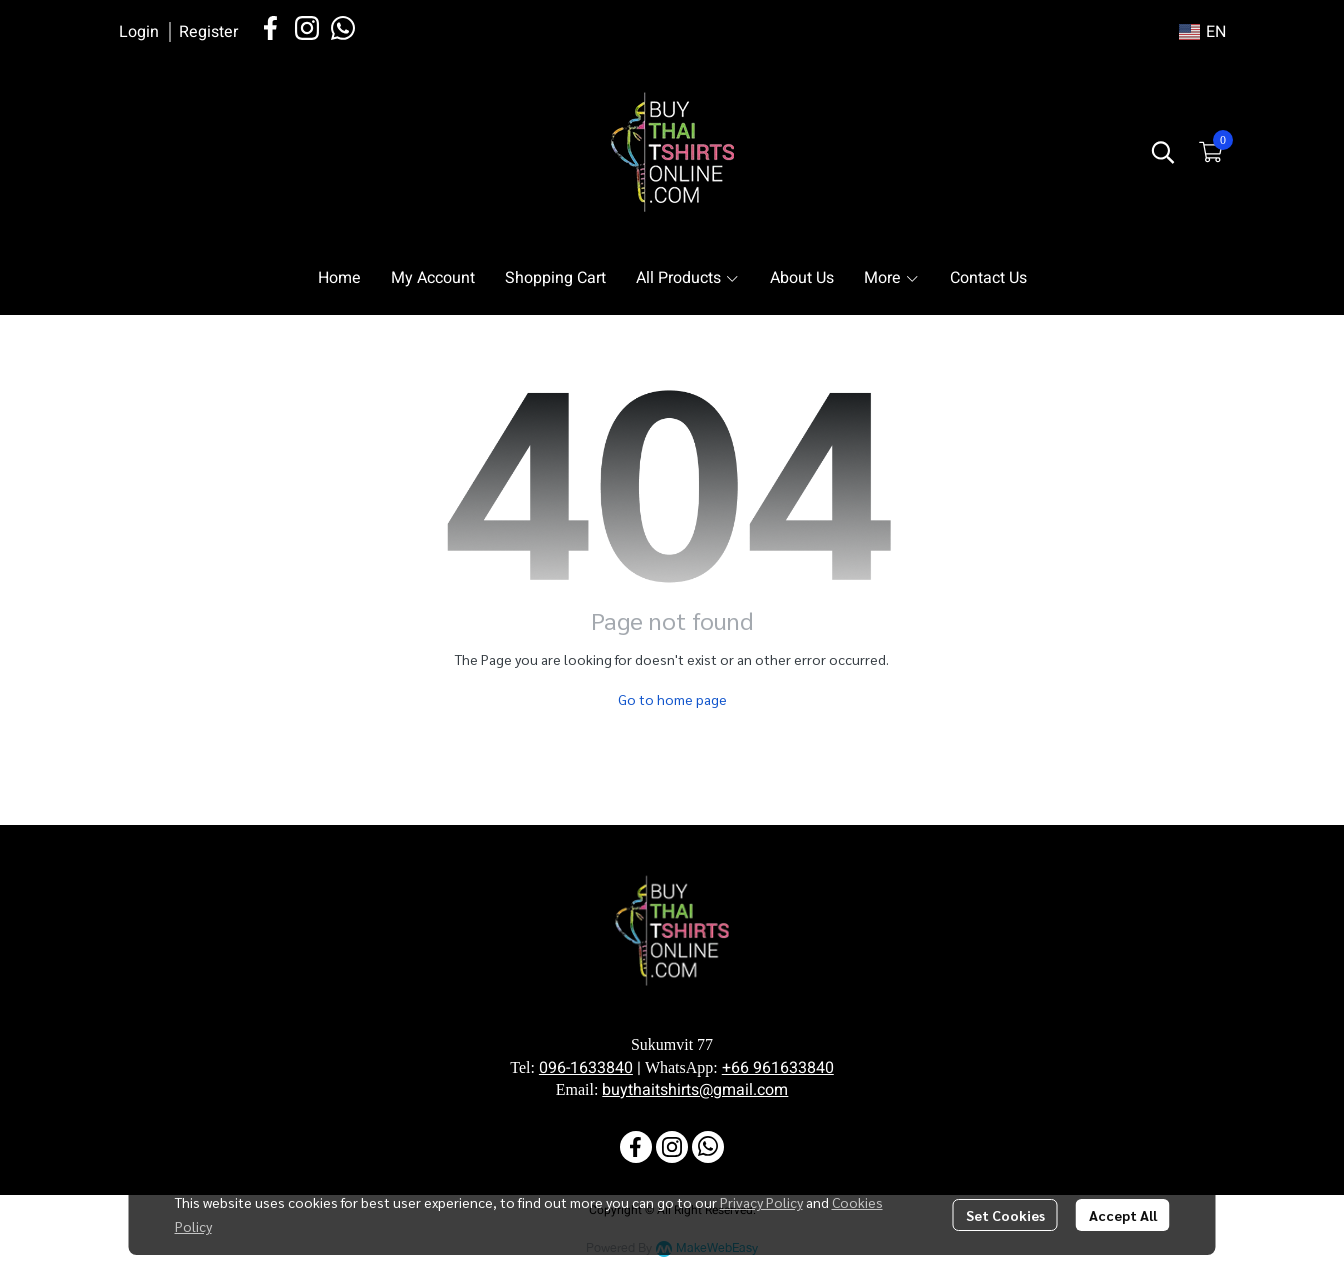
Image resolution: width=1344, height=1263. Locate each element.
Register (208, 32)
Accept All (1123, 1215)
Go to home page (672, 699)
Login (139, 32)
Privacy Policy (761, 1202)
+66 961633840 (778, 1068)
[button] (1202, 32)
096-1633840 (586, 1068)
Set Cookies (1005, 1215)
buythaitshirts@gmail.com (695, 1090)
